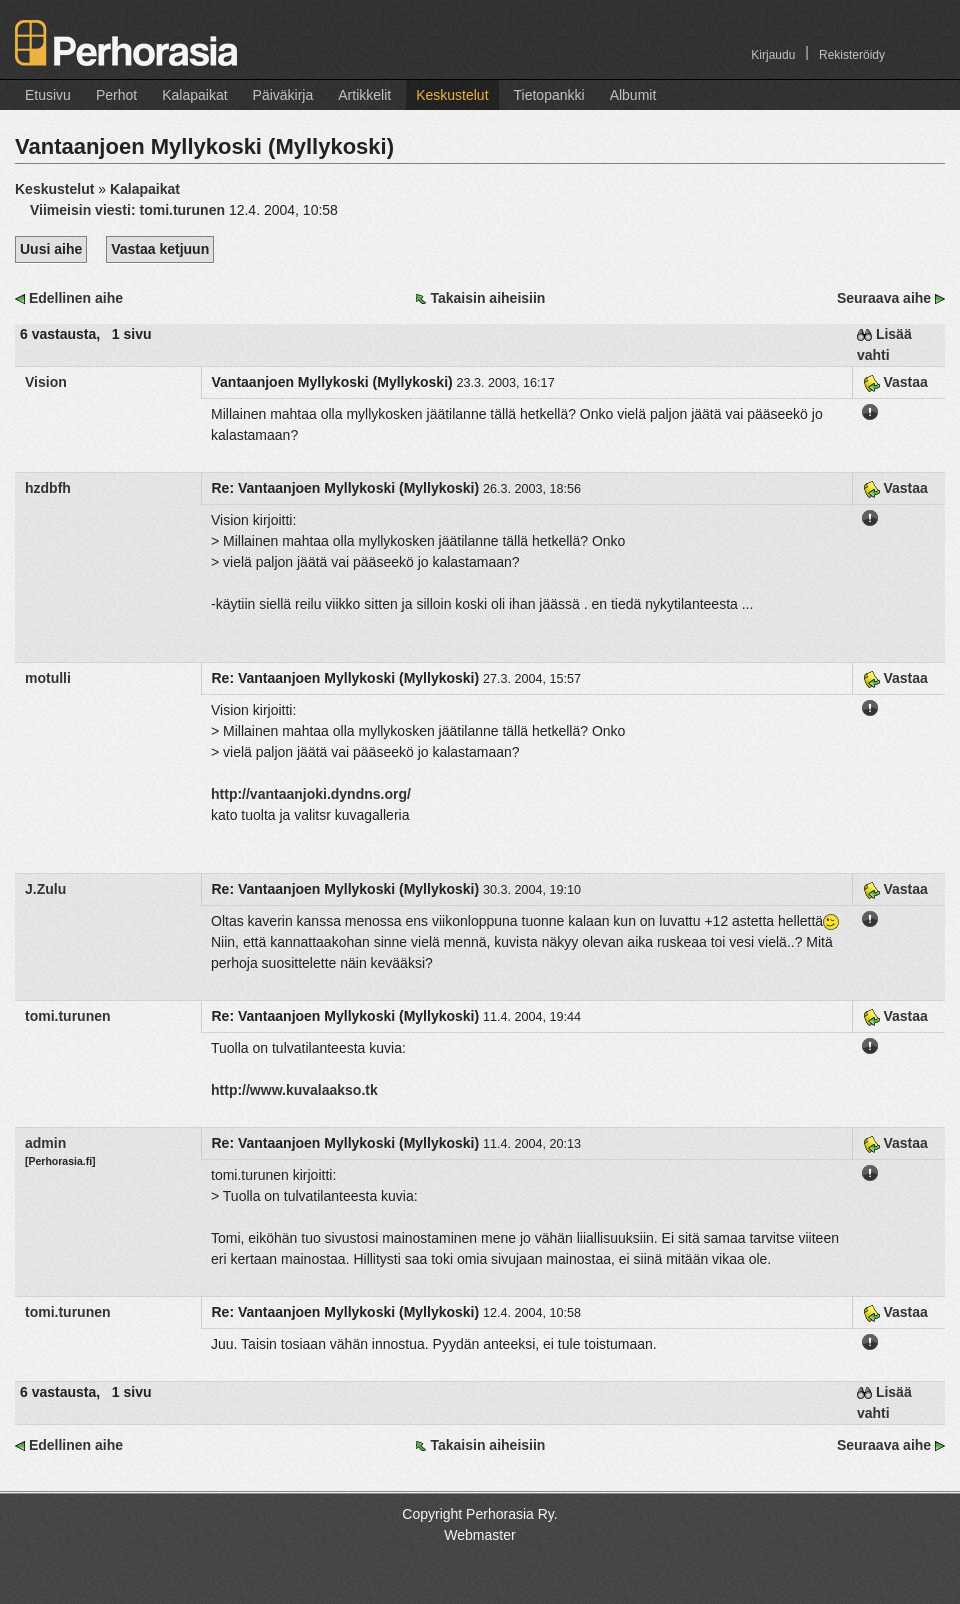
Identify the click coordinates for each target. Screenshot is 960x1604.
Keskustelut (452, 95)
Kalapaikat (194, 95)
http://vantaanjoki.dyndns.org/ (311, 794)
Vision (46, 382)
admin (45, 1143)
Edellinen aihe (76, 298)
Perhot (116, 95)
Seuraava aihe (884, 298)
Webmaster (479, 1535)
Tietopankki (549, 95)
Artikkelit (364, 95)
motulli (48, 678)
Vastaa (895, 382)
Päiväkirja (283, 95)
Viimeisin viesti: (129, 210)
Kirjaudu (773, 55)
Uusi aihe (51, 249)
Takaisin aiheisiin (487, 298)
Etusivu (48, 95)
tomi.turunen (68, 1016)
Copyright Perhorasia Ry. (479, 1514)
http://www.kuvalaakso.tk (294, 1090)
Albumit (633, 95)
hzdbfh (48, 488)
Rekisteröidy (852, 55)
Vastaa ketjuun (160, 249)
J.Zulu (45, 889)
